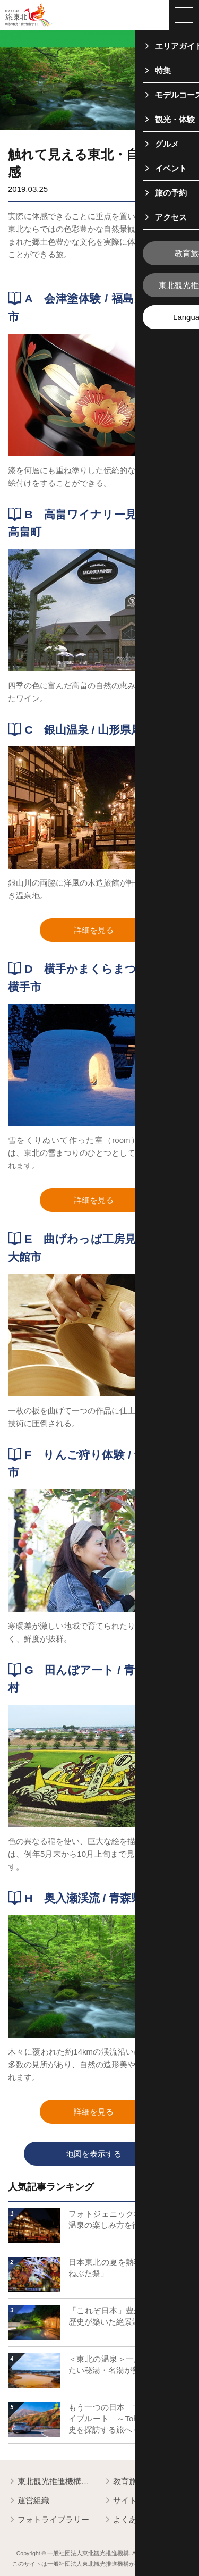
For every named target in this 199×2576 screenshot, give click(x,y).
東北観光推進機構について (52, 2482)
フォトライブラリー (48, 2520)
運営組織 (28, 2501)
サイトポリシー (136, 2501)
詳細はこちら (32, 2206)
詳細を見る (112, 931)
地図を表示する (116, 2154)
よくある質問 (132, 2520)
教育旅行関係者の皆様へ (147, 2482)
